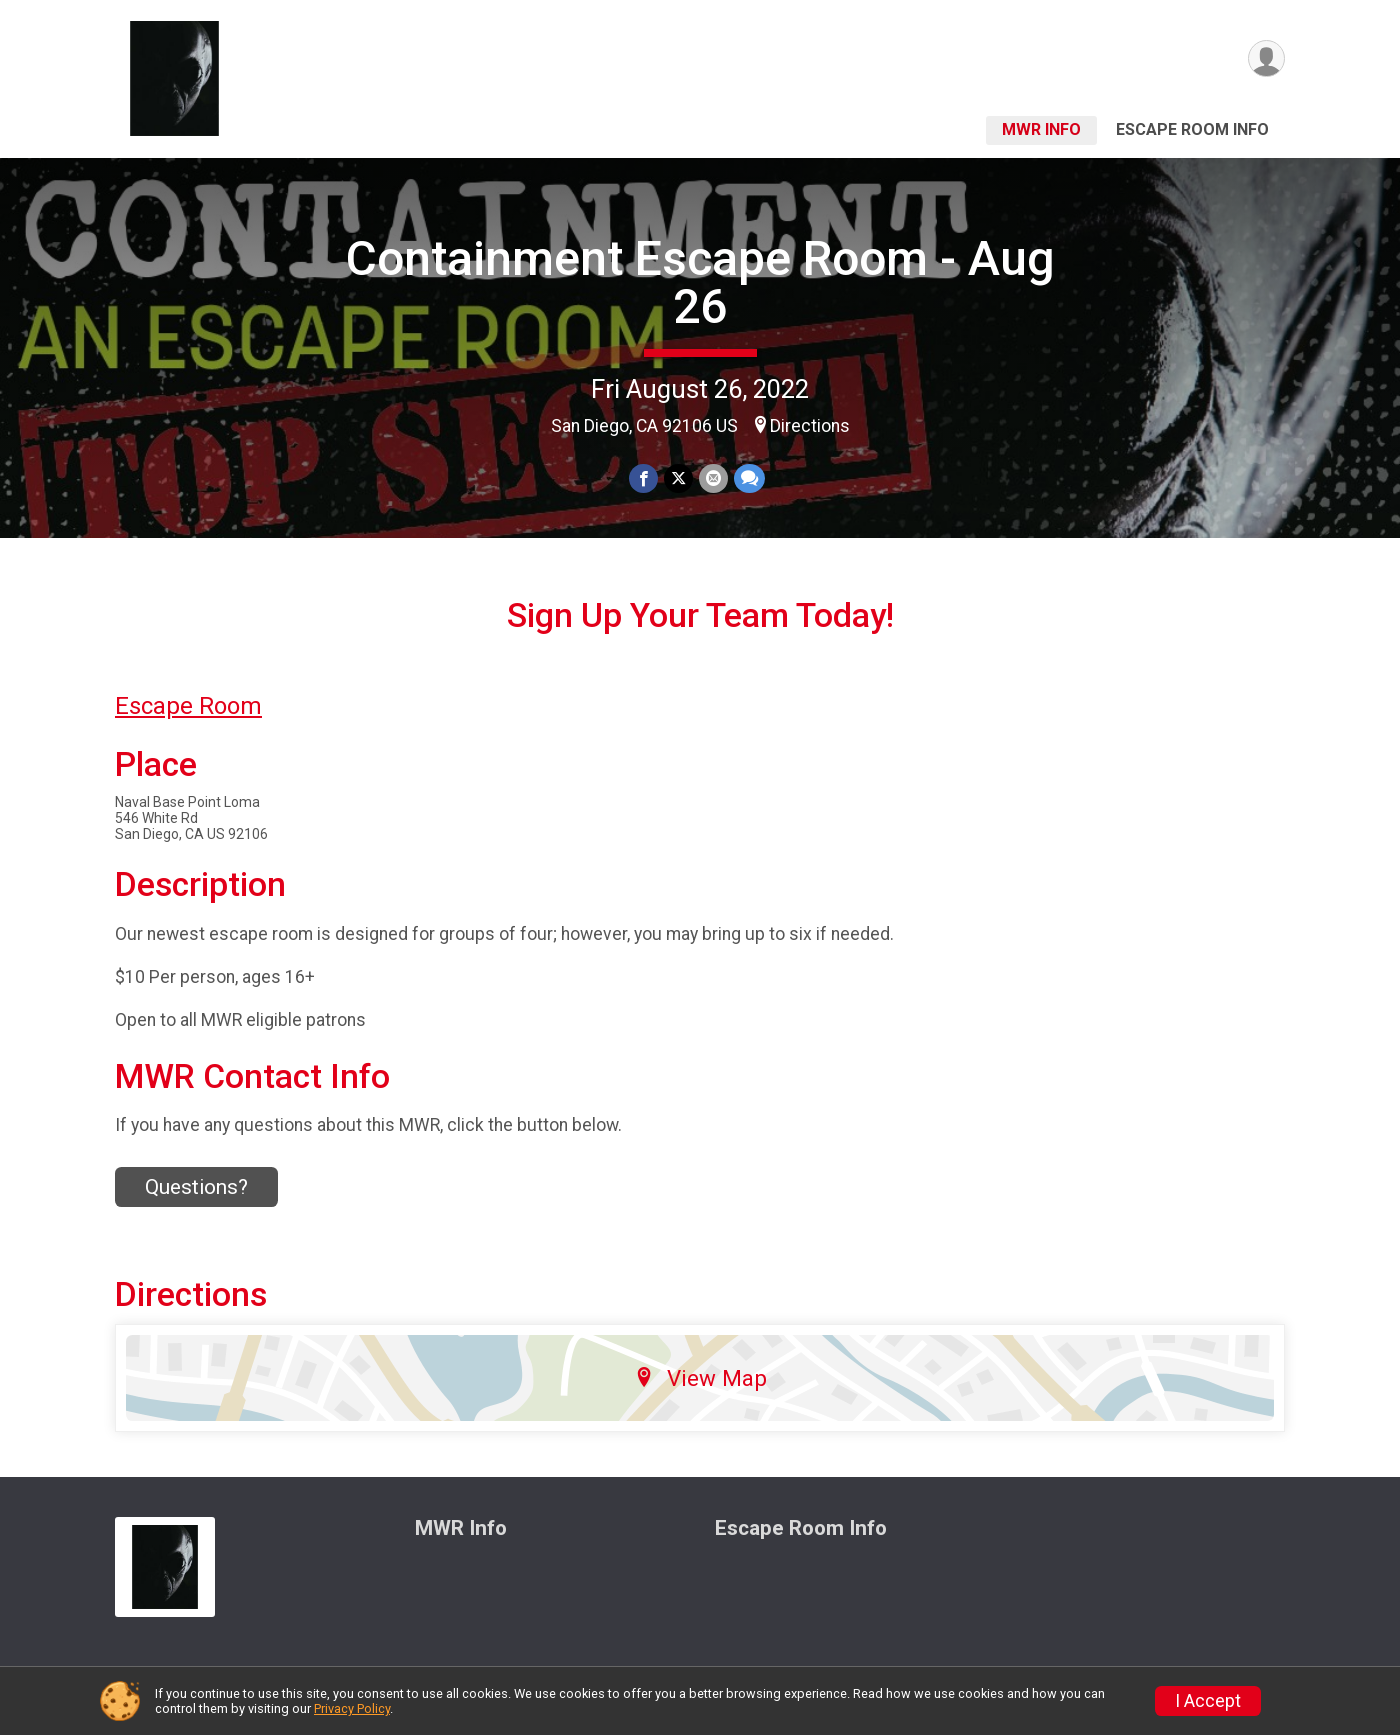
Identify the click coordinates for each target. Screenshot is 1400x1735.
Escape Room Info (1192, 129)
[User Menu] (1266, 58)
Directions (810, 426)
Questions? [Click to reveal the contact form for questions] (196, 1187)
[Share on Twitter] (678, 478)
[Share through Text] (749, 478)
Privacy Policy (352, 1708)
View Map (700, 1378)
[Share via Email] (713, 478)
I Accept (1208, 1701)
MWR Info (1041, 129)
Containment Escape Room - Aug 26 (700, 282)
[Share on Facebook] (643, 478)
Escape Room (188, 706)
